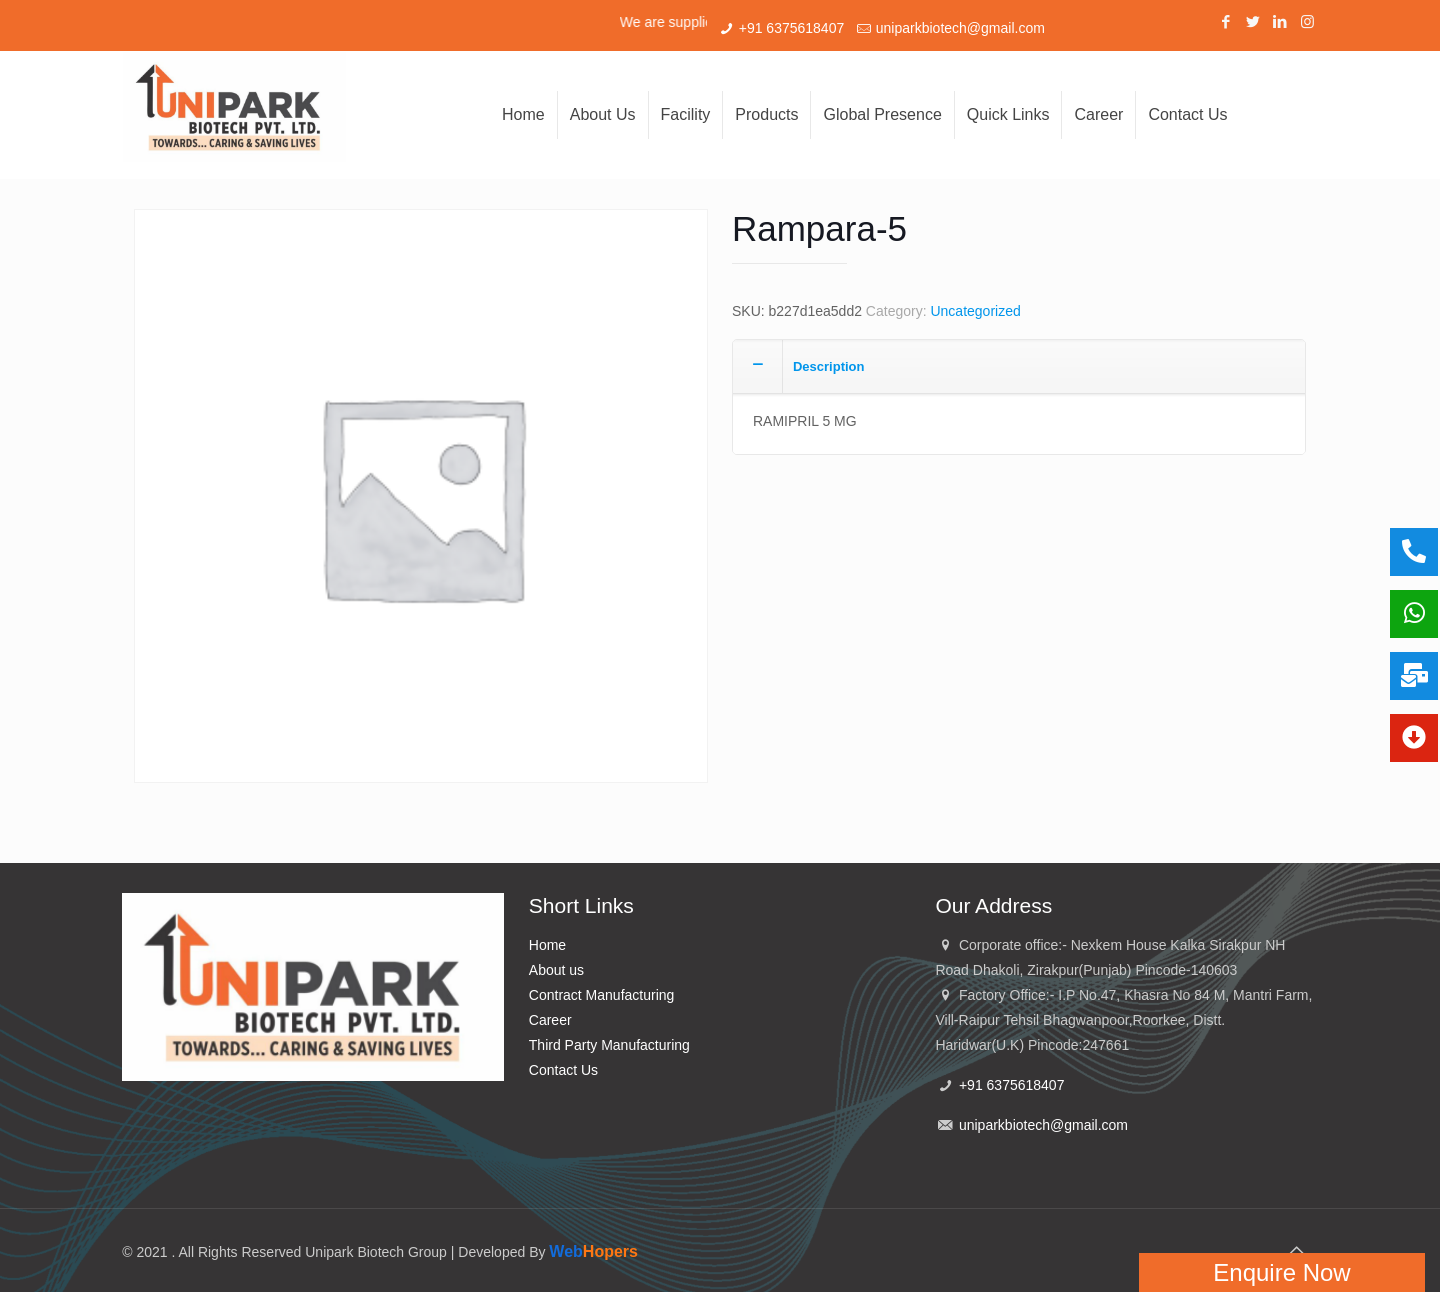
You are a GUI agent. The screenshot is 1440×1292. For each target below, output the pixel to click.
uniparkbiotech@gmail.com (960, 28)
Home (547, 945)
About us (556, 970)
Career (550, 1020)
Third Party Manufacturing (609, 1045)
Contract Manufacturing (602, 995)
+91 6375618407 (792, 28)
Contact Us (563, 1070)
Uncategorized (975, 311)
